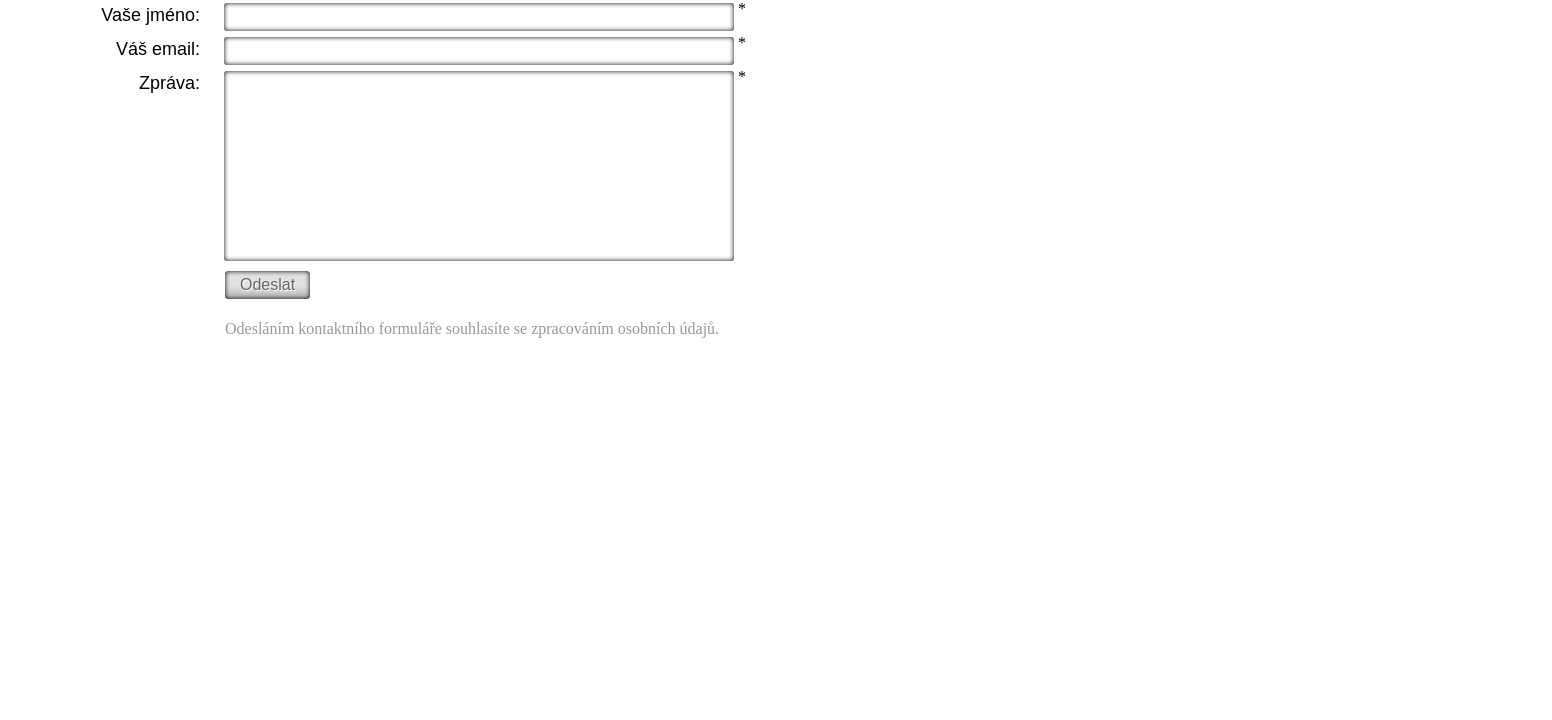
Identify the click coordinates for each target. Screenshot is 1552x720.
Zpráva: (169, 83)
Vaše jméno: (150, 15)
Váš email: (158, 49)
